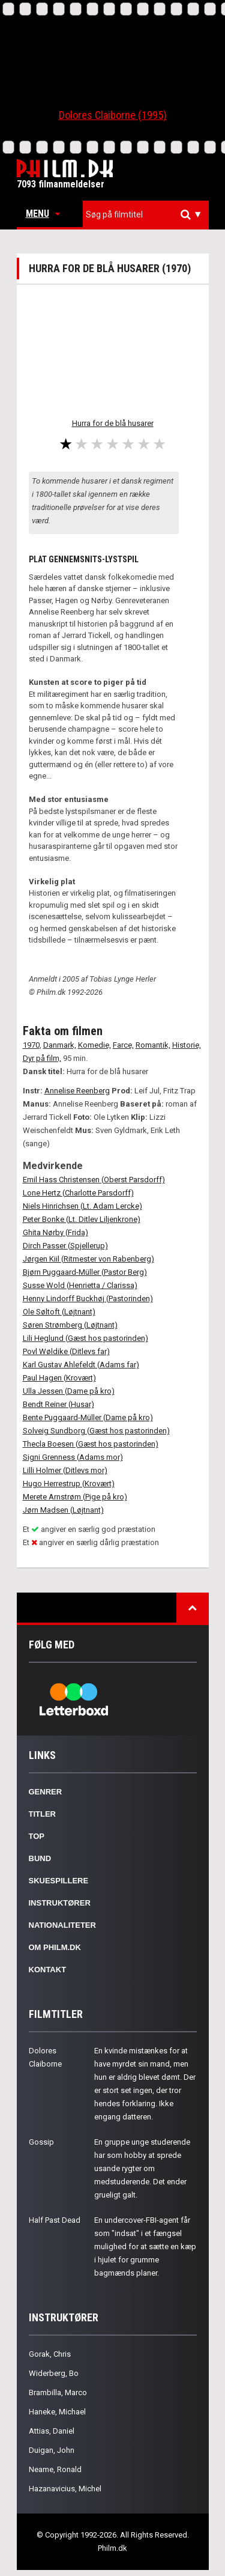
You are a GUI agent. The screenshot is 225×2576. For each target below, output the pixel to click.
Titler (42, 1813)
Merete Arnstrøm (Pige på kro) (75, 1496)
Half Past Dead (54, 2220)
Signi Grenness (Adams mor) (73, 1457)
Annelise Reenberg (77, 1090)
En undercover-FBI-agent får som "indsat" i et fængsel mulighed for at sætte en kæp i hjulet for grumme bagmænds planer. (145, 2246)
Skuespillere (59, 1880)
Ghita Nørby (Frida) (55, 1232)
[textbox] (149, 214)
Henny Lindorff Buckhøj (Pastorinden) (88, 1298)
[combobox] (146, 215)
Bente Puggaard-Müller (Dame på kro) (88, 1417)
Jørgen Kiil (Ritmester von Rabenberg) (88, 1258)
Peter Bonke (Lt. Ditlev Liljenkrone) (81, 1219)
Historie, (186, 1045)
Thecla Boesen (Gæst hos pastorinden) (90, 1443)
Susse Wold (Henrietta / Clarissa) (80, 1285)
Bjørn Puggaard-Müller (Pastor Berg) (85, 1272)
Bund (40, 1858)
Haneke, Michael (57, 2411)
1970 (31, 1045)
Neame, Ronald (55, 2469)
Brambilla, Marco (58, 2392)
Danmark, (59, 1045)
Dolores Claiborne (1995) (113, 115)
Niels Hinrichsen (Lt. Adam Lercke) (82, 1206)
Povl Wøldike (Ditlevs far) (66, 1351)
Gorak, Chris (50, 2354)
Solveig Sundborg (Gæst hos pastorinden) (96, 1430)
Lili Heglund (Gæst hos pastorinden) (85, 1338)
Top (37, 1836)
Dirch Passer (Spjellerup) (65, 1245)
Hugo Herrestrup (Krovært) (69, 1483)
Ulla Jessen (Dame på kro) (69, 1391)
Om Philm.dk (55, 1947)
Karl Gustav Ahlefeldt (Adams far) (81, 1364)
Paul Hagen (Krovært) (59, 1377)
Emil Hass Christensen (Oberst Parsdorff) (94, 1179)
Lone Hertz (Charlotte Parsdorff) (78, 1192)
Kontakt (48, 1969)
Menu (43, 213)
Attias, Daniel (51, 2430)
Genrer (45, 1791)
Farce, (123, 1045)
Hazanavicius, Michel (65, 2488)
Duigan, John (51, 2450)
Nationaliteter (62, 1925)
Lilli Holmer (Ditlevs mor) (65, 1470)
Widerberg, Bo (54, 2373)
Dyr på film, (42, 1058)
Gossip (41, 2141)
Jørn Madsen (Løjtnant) (63, 1509)
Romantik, (153, 1045)
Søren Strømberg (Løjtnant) (70, 1324)
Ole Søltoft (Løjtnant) (59, 1311)
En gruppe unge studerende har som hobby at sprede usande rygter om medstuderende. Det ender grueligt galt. (142, 2168)
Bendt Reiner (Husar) (58, 1404)
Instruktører (60, 1902)
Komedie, (94, 1045)
